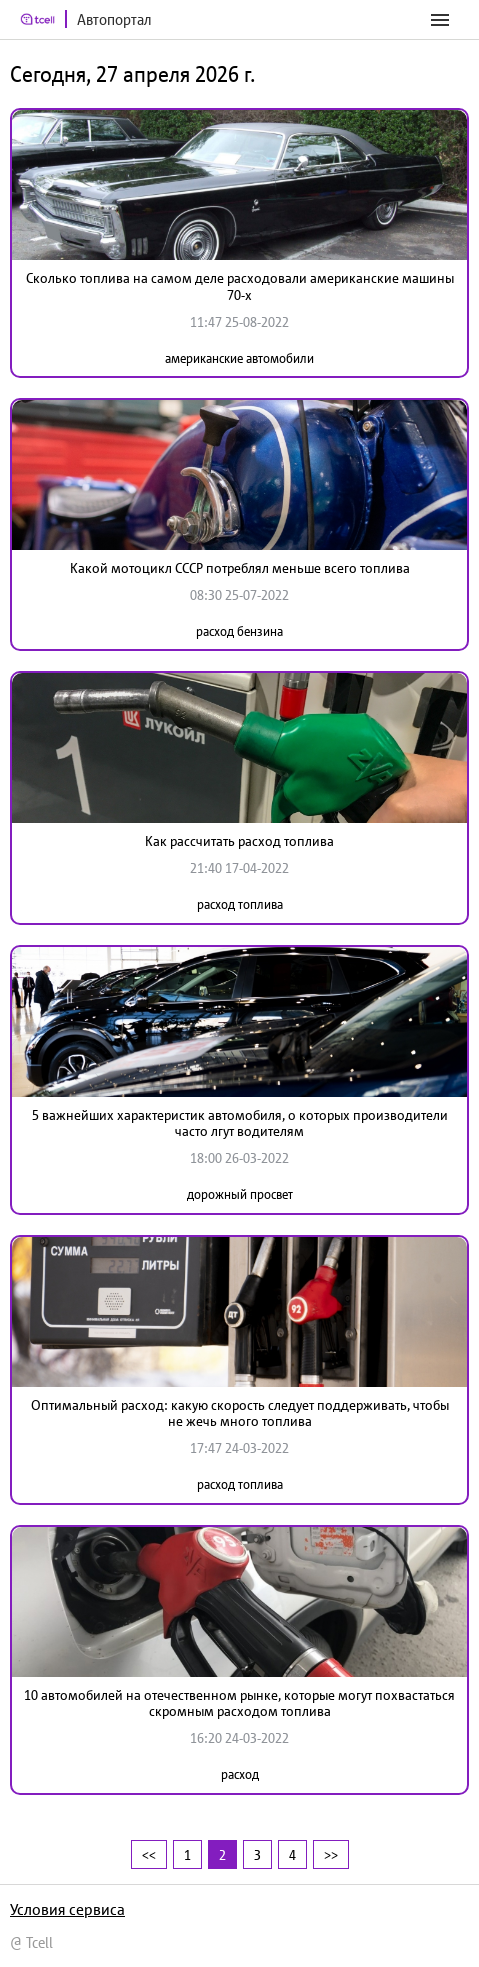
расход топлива (240, 904)
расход (240, 1774)
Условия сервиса (67, 1909)
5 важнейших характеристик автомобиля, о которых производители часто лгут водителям (240, 1123)
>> (331, 1854)
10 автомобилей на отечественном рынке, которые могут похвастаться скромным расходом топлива (239, 1703)
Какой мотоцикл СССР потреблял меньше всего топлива (240, 568)
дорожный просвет (240, 1194)
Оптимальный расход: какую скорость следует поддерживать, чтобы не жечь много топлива (240, 1413)
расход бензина (239, 631)
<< (149, 1854)
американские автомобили (239, 358)
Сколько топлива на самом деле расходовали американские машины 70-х (240, 286)
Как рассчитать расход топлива (239, 841)
